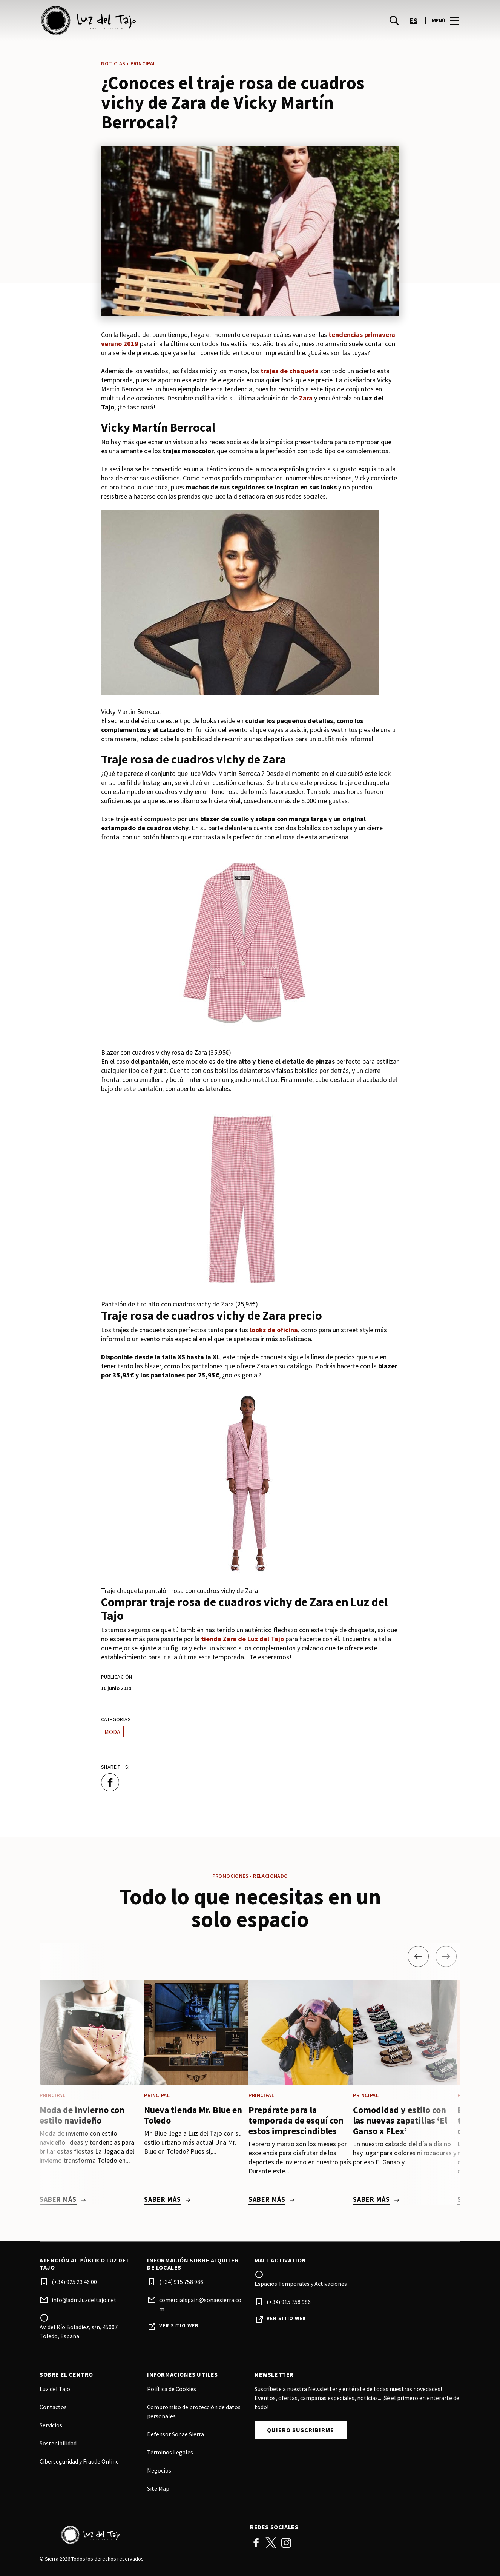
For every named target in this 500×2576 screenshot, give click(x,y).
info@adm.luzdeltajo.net (84, 2300)
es (413, 22)
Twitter (271, 2543)
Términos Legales (170, 2452)
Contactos (53, 2407)
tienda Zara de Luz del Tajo (242, 1638)
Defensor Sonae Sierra (175, 2434)
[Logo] (140, 2535)
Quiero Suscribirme (300, 2430)
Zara (306, 398)
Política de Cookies (171, 2389)
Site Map (158, 2488)
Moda (112, 1732)
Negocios (159, 2470)
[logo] (145, 22)
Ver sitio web (179, 2325)
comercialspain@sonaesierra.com (200, 2304)
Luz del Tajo (55, 2389)
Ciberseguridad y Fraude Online (79, 2461)
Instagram (286, 2543)
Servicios (51, 2425)
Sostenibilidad (58, 2443)
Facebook (256, 2543)
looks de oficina (274, 1329)
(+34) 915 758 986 (181, 2281)
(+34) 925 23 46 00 (74, 2281)
